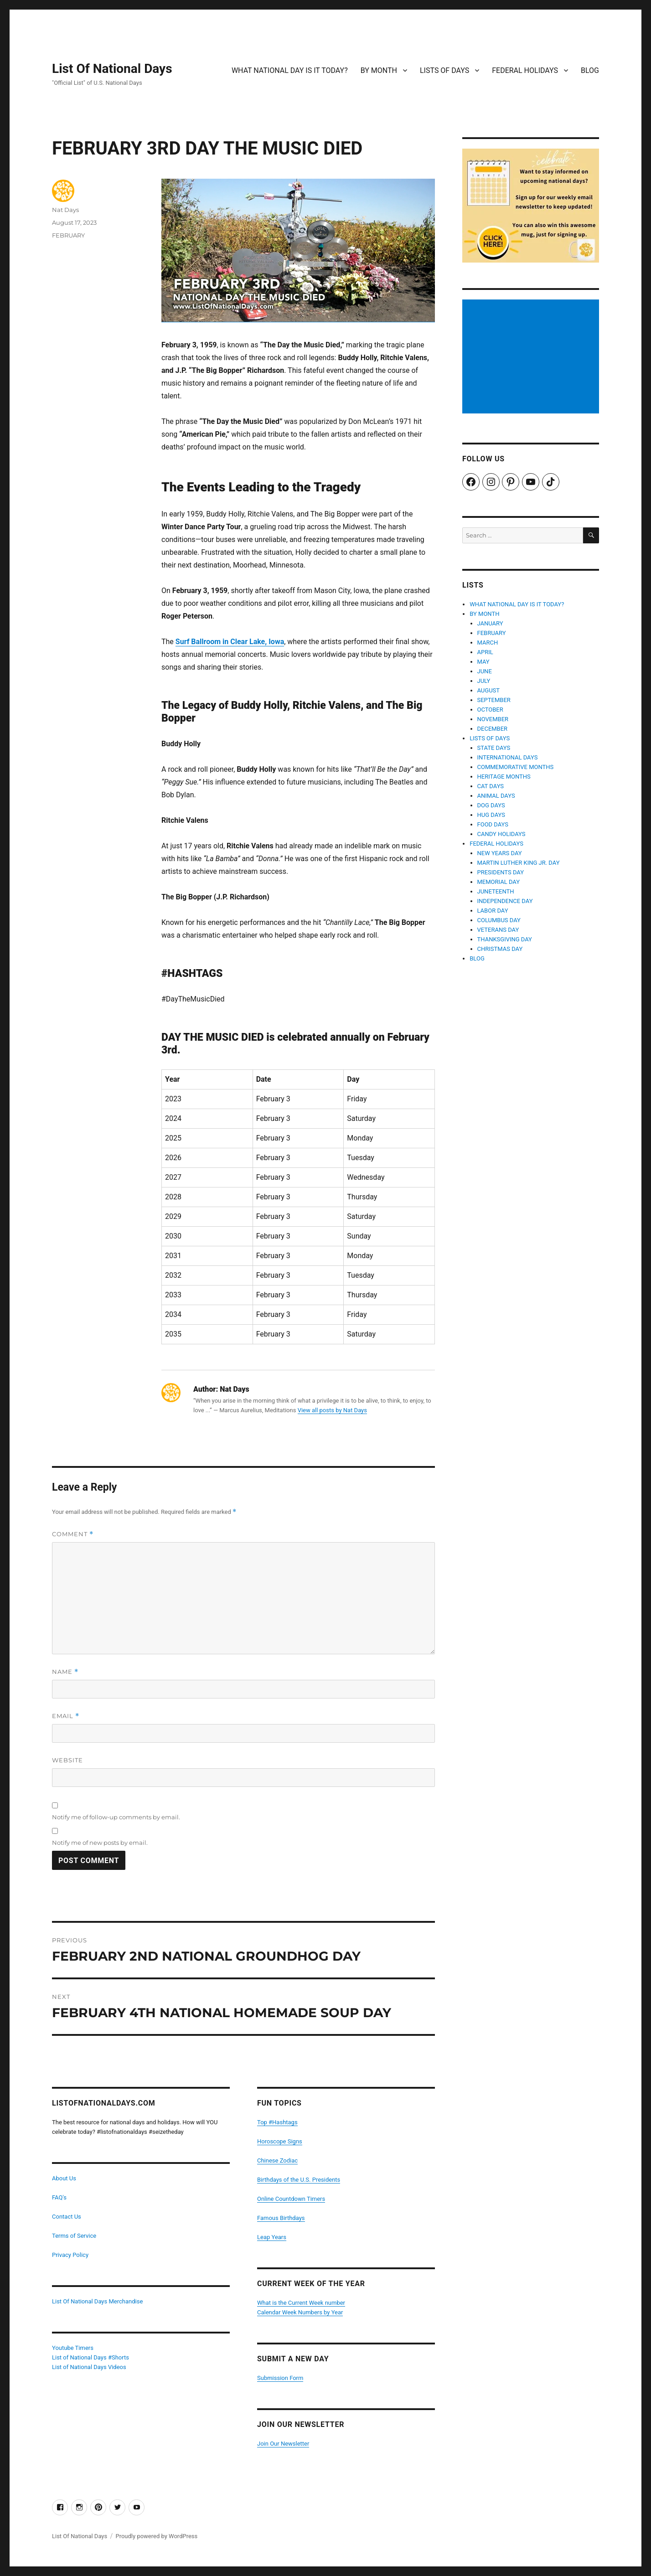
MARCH (487, 642)
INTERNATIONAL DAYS (507, 757)
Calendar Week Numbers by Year (300, 2312)
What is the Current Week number (301, 2302)
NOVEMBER (493, 719)
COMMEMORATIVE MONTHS (515, 767)
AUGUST (488, 690)
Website (67, 1760)
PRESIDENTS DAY (500, 872)
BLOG (590, 70)
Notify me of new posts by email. (100, 1842)
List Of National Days (112, 68)
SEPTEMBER (494, 700)
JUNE (484, 671)
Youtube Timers (72, 2347)
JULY (484, 680)
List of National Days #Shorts (90, 2357)
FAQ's (59, 2197)
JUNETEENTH (495, 891)
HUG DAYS (491, 814)
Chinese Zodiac (277, 2160)
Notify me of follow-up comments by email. (116, 1817)
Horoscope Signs (279, 2141)
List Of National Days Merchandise (97, 2301)
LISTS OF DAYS (444, 70)
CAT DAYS (490, 786)
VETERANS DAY (498, 929)
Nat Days (65, 209)
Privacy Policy (70, 2254)
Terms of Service (74, 2235)
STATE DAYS (494, 747)
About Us (64, 2178)
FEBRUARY (68, 235)
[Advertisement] (532, 357)
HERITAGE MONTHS (504, 776)
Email (65, 1716)
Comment (72, 1534)
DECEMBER (492, 728)
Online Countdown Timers (291, 2198)
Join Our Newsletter (283, 2443)
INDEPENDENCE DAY (505, 901)
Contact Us (66, 2216)
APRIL (485, 652)
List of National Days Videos (89, 2367)
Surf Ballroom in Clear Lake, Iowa (230, 641)
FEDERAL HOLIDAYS (525, 70)
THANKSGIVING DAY (504, 939)
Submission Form (280, 2378)
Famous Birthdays (281, 2218)
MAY (483, 661)
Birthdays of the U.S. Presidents (298, 2179)
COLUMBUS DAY (499, 920)
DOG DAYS (491, 805)
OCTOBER (490, 709)
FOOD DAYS (493, 824)
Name (65, 1672)
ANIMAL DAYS (496, 795)
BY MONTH (379, 70)
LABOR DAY (492, 910)
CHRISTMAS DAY (500, 948)
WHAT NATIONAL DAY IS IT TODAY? (290, 70)
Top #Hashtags (277, 2122)
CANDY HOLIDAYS (501, 834)
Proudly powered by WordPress (156, 2536)
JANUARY (490, 623)
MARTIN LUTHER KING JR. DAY (518, 862)
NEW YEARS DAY (499, 853)
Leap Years (271, 2237)
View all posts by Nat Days (332, 1410)
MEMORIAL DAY (498, 881)
